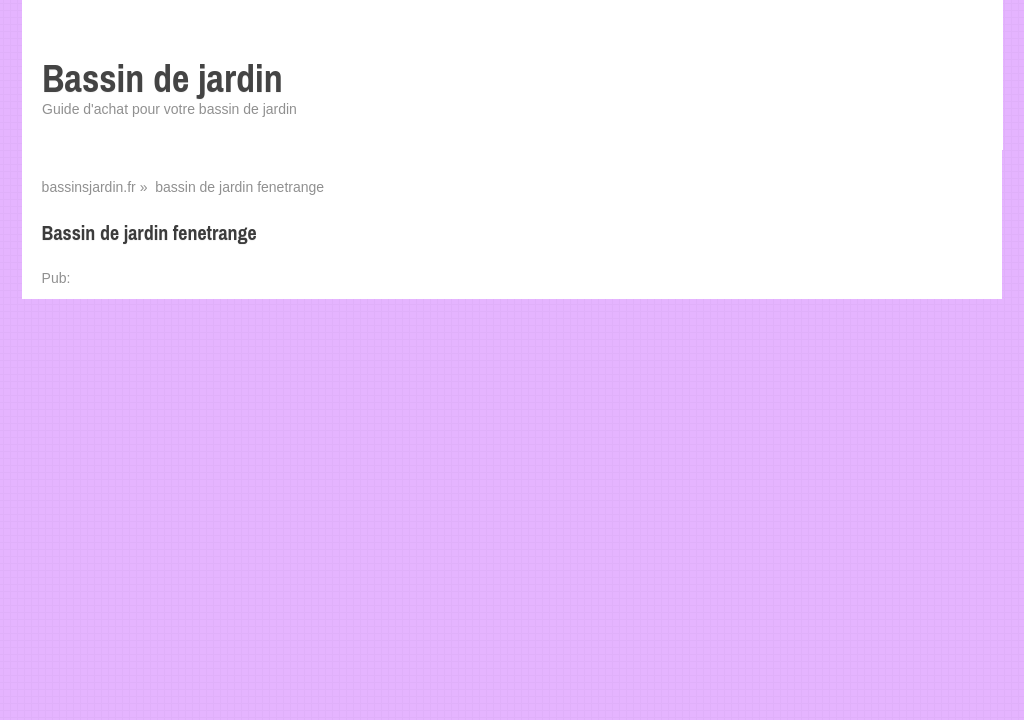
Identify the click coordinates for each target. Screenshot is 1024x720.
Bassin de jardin (162, 78)
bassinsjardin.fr (89, 187)
